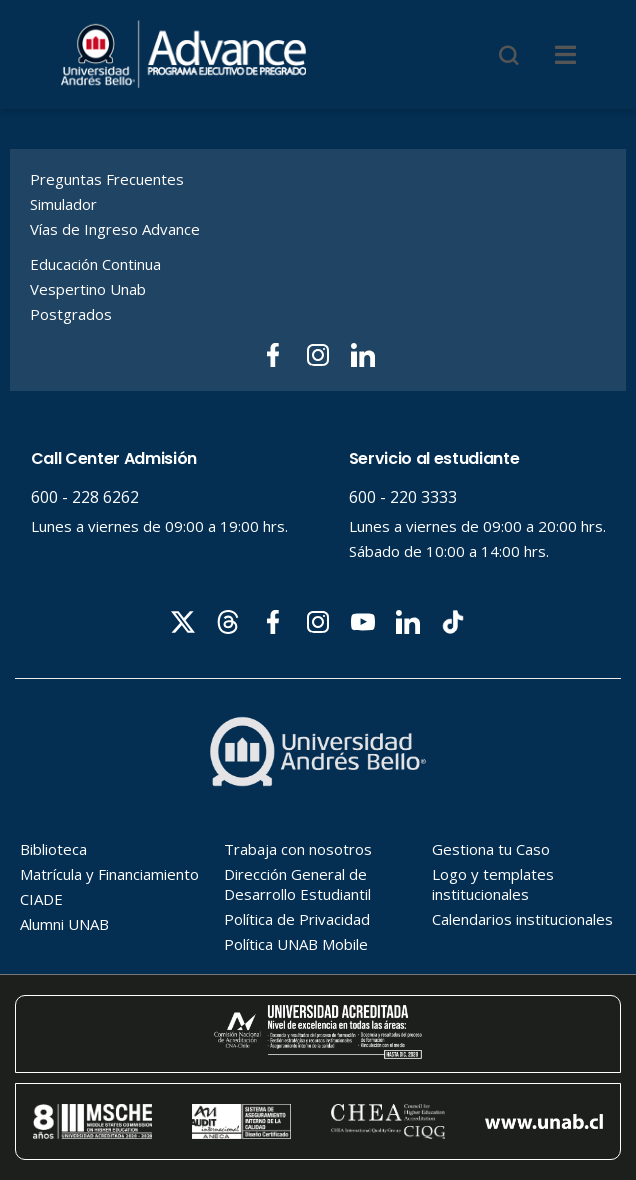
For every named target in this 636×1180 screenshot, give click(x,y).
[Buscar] (509, 55)
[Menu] (565, 55)
